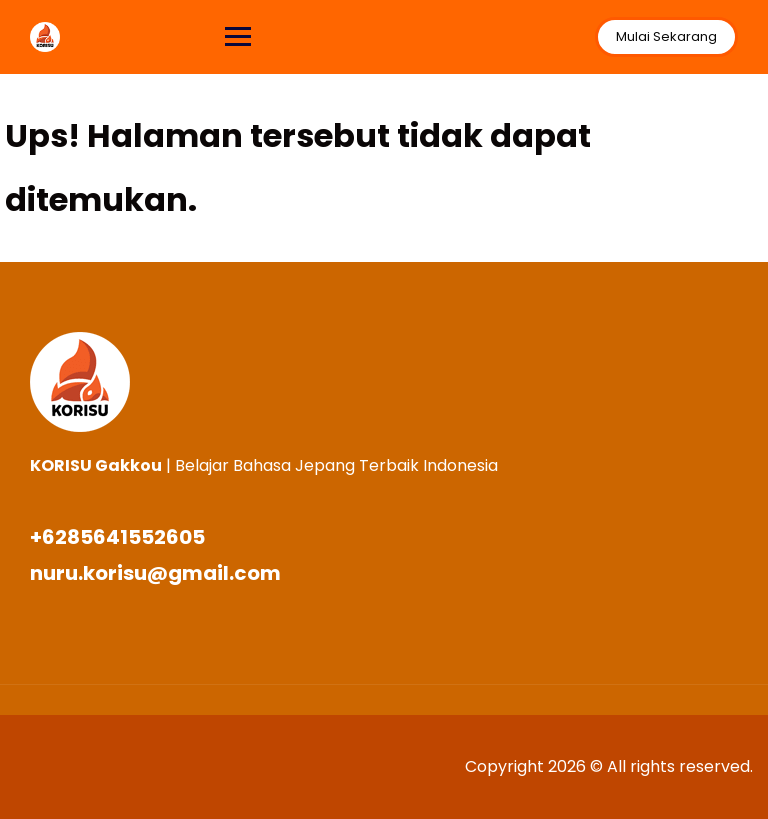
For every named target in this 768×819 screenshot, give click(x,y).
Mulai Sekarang (666, 36)
